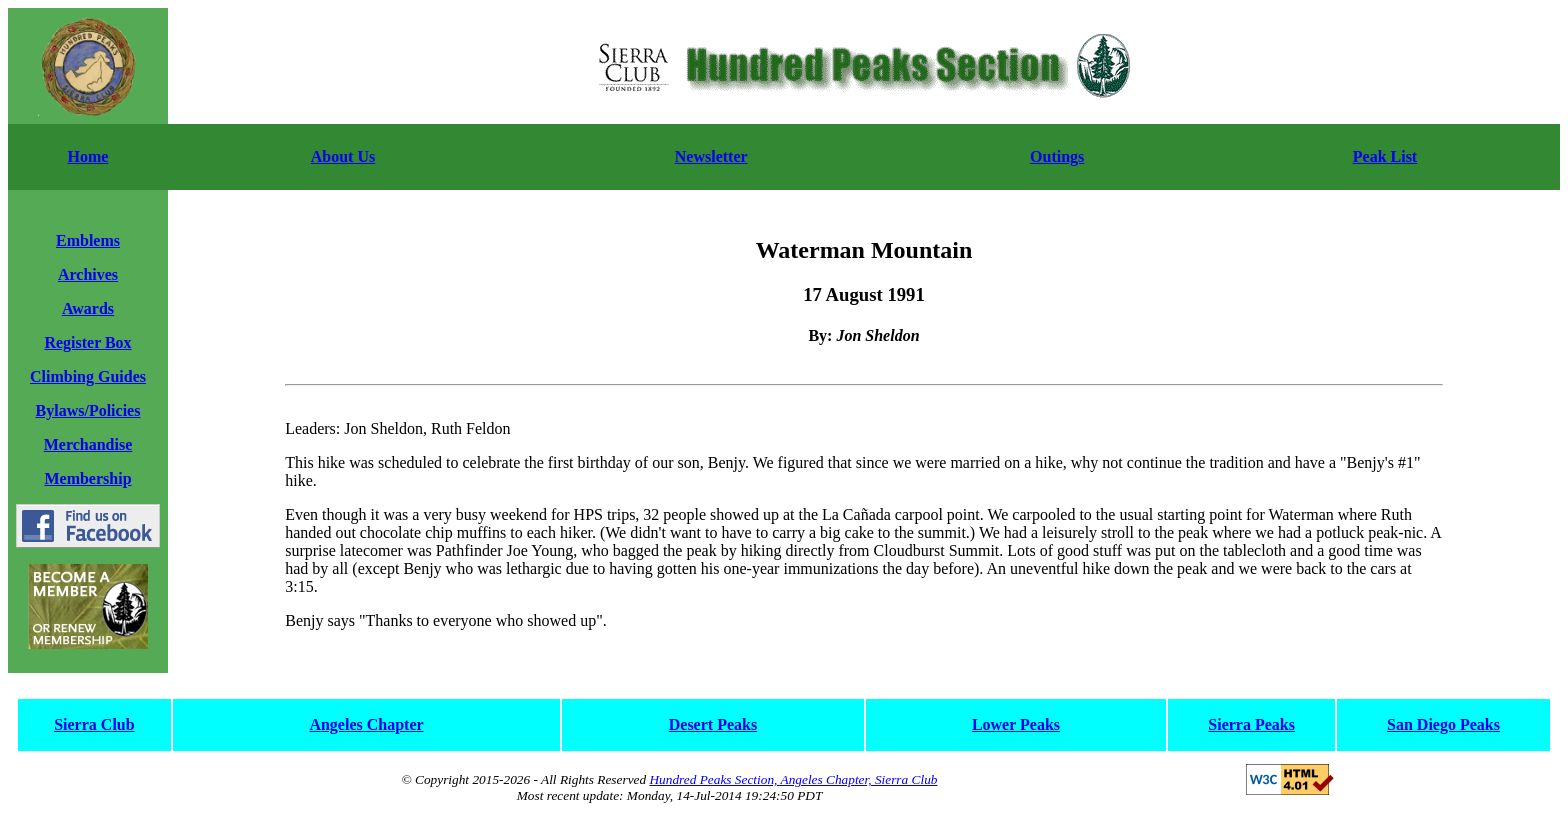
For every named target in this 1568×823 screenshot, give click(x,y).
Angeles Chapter (366, 724)
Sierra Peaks (1251, 724)
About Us (343, 156)
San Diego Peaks (1443, 724)
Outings (1057, 156)
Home (88, 156)
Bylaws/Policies (88, 410)
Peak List (1385, 156)
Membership (87, 478)
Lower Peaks (1016, 724)
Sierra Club (94, 724)
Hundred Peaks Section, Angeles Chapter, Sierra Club (793, 779)
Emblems (88, 240)
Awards (88, 308)
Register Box (87, 342)
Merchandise (88, 444)
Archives (88, 274)
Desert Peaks (713, 724)
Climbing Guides (88, 376)
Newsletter (711, 156)
